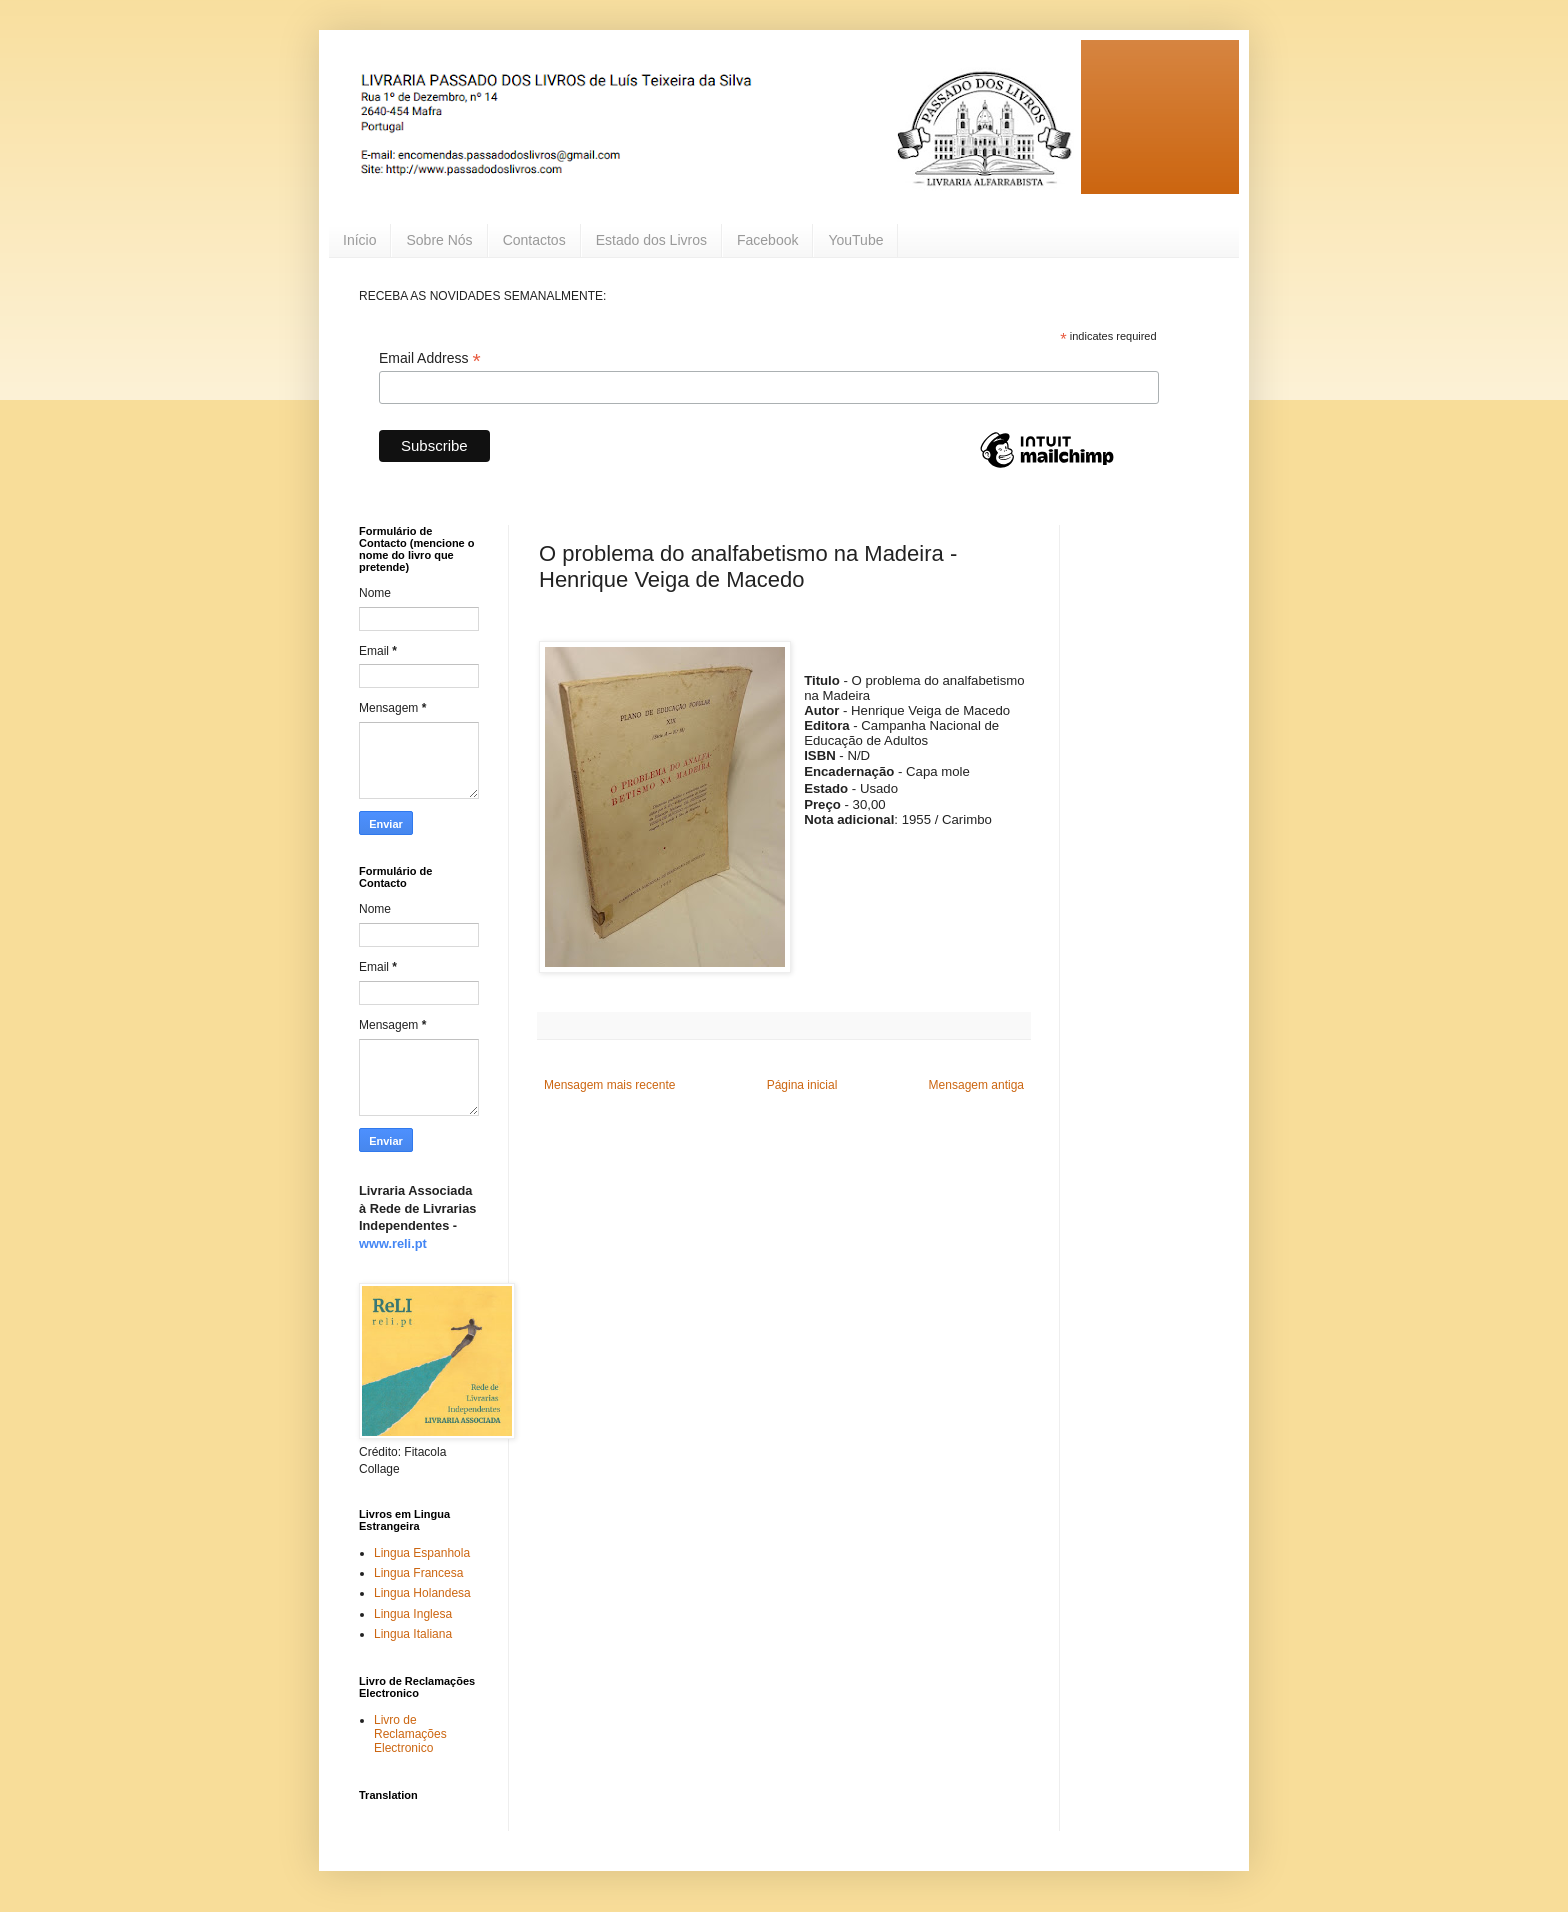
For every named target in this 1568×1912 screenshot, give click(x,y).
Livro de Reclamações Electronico (410, 1734)
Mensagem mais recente (609, 1085)
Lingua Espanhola (422, 1553)
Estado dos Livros (651, 240)
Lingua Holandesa (422, 1593)
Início (359, 240)
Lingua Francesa (418, 1573)
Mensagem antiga (976, 1085)
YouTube (855, 240)
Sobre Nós (439, 240)
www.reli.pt (393, 1243)
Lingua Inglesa (413, 1614)
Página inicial (802, 1085)
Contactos (534, 240)
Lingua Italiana (413, 1634)
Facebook (767, 240)
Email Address (430, 358)
